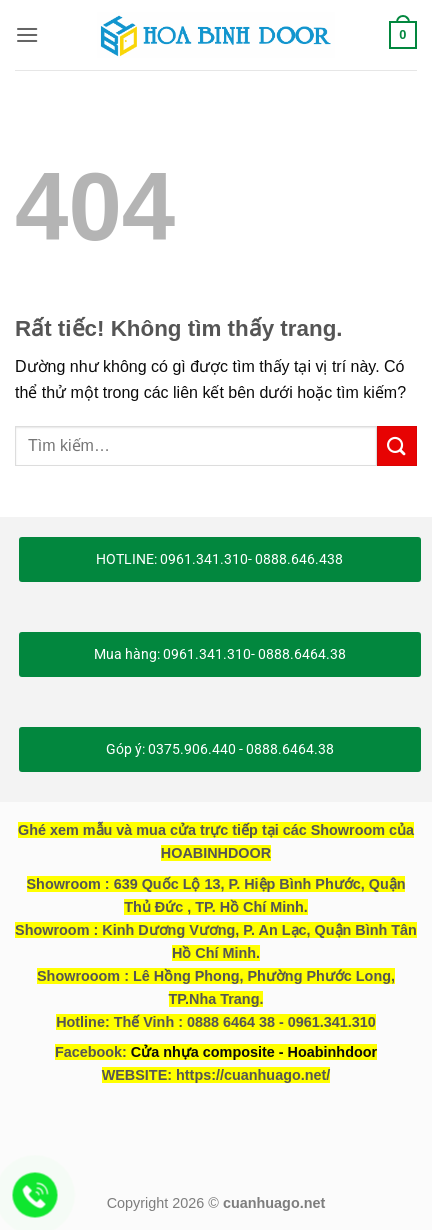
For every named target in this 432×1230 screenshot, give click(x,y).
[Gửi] (397, 445)
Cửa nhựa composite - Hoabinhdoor (254, 1052)
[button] (27, 34)
